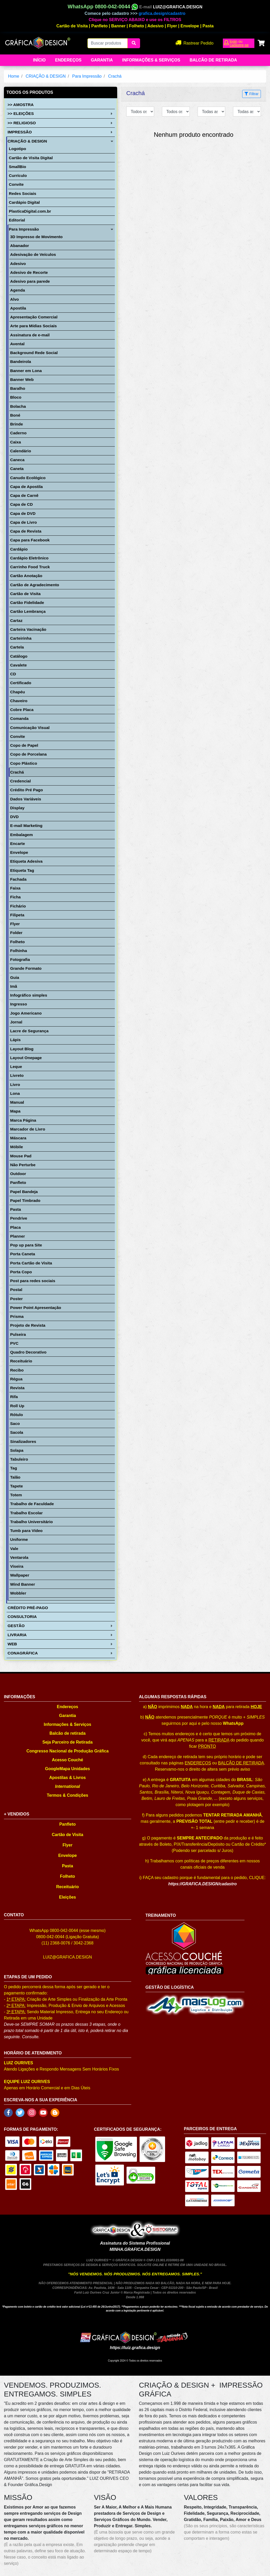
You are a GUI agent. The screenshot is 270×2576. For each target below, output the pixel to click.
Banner (118, 26)
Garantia (102, 60)
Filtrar (251, 94)
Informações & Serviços (151, 60)
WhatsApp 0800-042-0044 (103, 6)
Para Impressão (87, 76)
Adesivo (155, 26)
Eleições (67, 1897)
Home (13, 76)
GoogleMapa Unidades (67, 1768)
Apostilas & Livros (67, 1777)
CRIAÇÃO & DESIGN (46, 76)
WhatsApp (233, 1723)
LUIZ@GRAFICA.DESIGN (177, 7)
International (67, 1786)
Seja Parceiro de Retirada (67, 1742)
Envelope (189, 26)
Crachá (115, 76)
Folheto (136, 26)
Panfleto (99, 26)
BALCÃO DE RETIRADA (241, 1763)
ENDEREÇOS (198, 1763)
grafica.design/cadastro (162, 13)
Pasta (208, 26)
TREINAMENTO (161, 1915)
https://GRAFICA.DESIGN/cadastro (202, 1884)
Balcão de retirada (67, 1733)
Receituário (67, 1887)
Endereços (68, 60)
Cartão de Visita (72, 26)
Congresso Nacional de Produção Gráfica (67, 1751)
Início (39, 60)
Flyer (172, 26)
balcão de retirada (213, 60)
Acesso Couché (67, 1760)
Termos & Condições (67, 1795)
